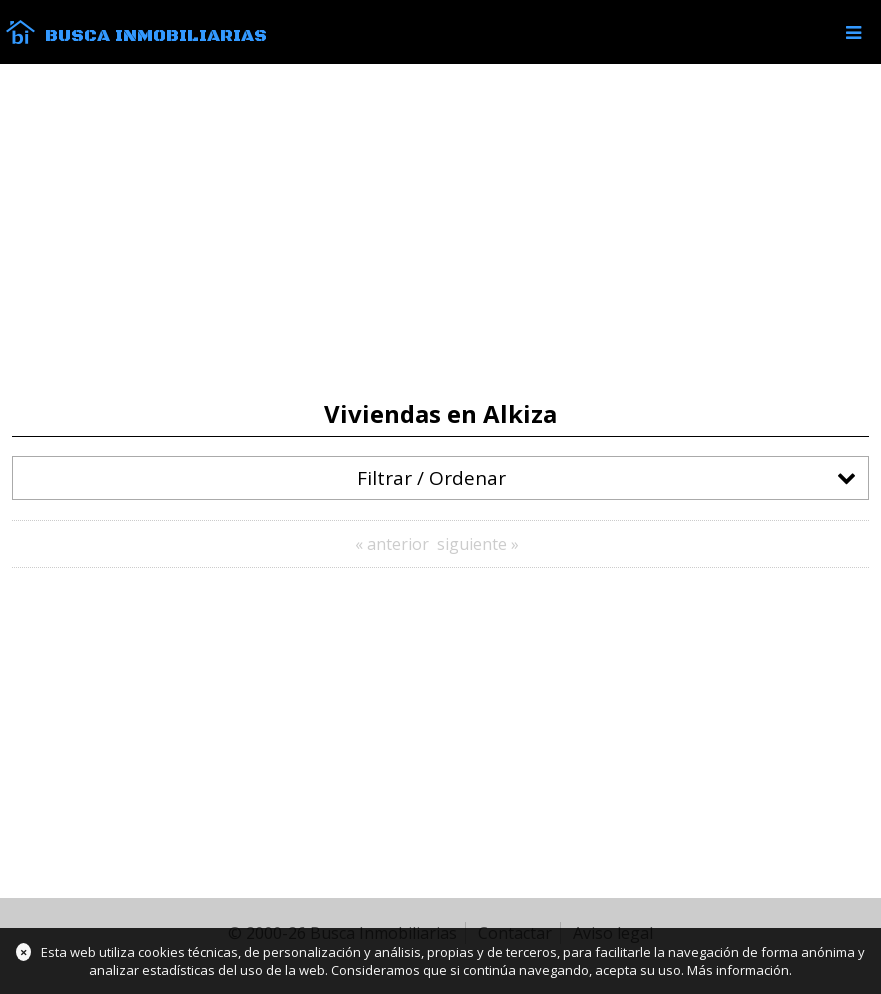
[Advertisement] (440, 232)
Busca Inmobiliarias (156, 36)
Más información (738, 970)
